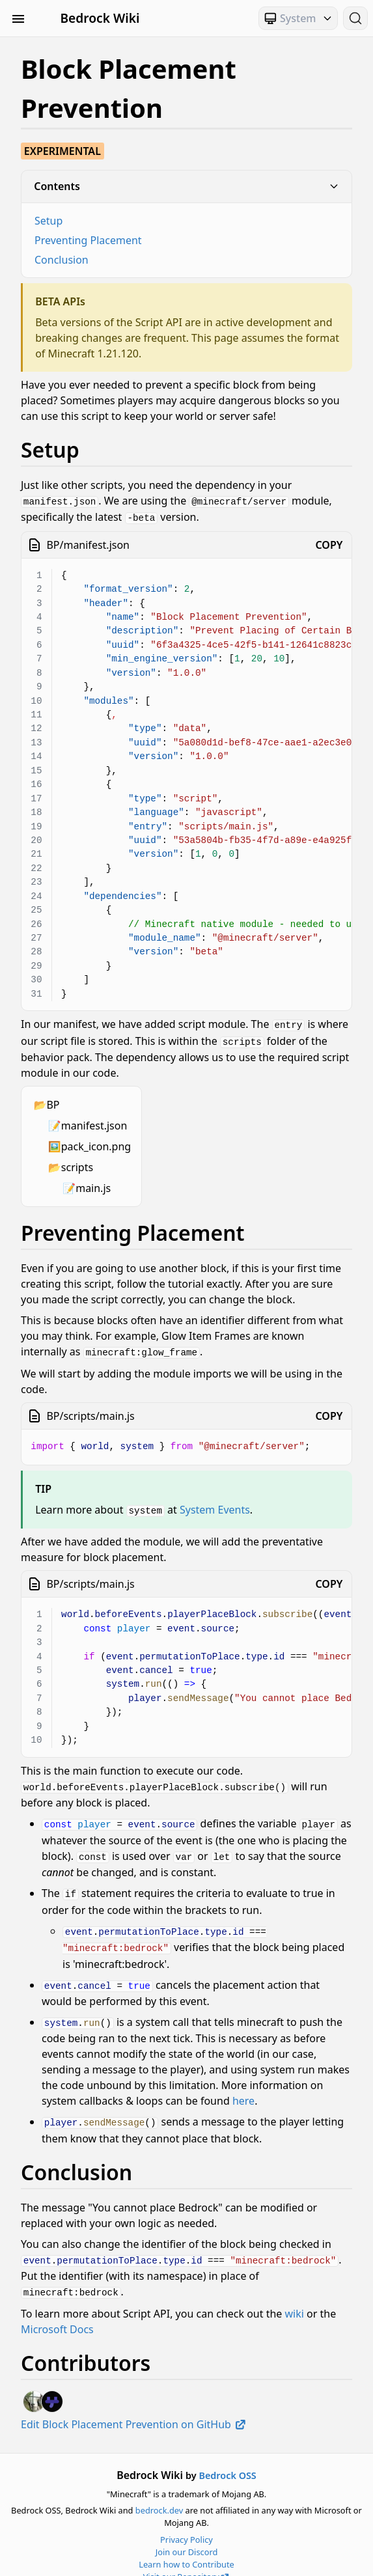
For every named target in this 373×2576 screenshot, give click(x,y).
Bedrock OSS (227, 2459)
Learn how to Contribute (186, 2549)
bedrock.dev (159, 2494)
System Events (215, 1505)
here (243, 2088)
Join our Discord (187, 2536)
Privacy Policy (186, 2523)
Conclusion (62, 260)
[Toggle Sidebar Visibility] (18, 18)
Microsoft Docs (57, 2313)
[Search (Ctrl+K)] (355, 18)
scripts (77, 1164)
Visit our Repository (186, 2561)
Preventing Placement (88, 240)
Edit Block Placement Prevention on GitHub (134, 2408)
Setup (48, 221)
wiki (294, 2297)
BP (52, 1101)
